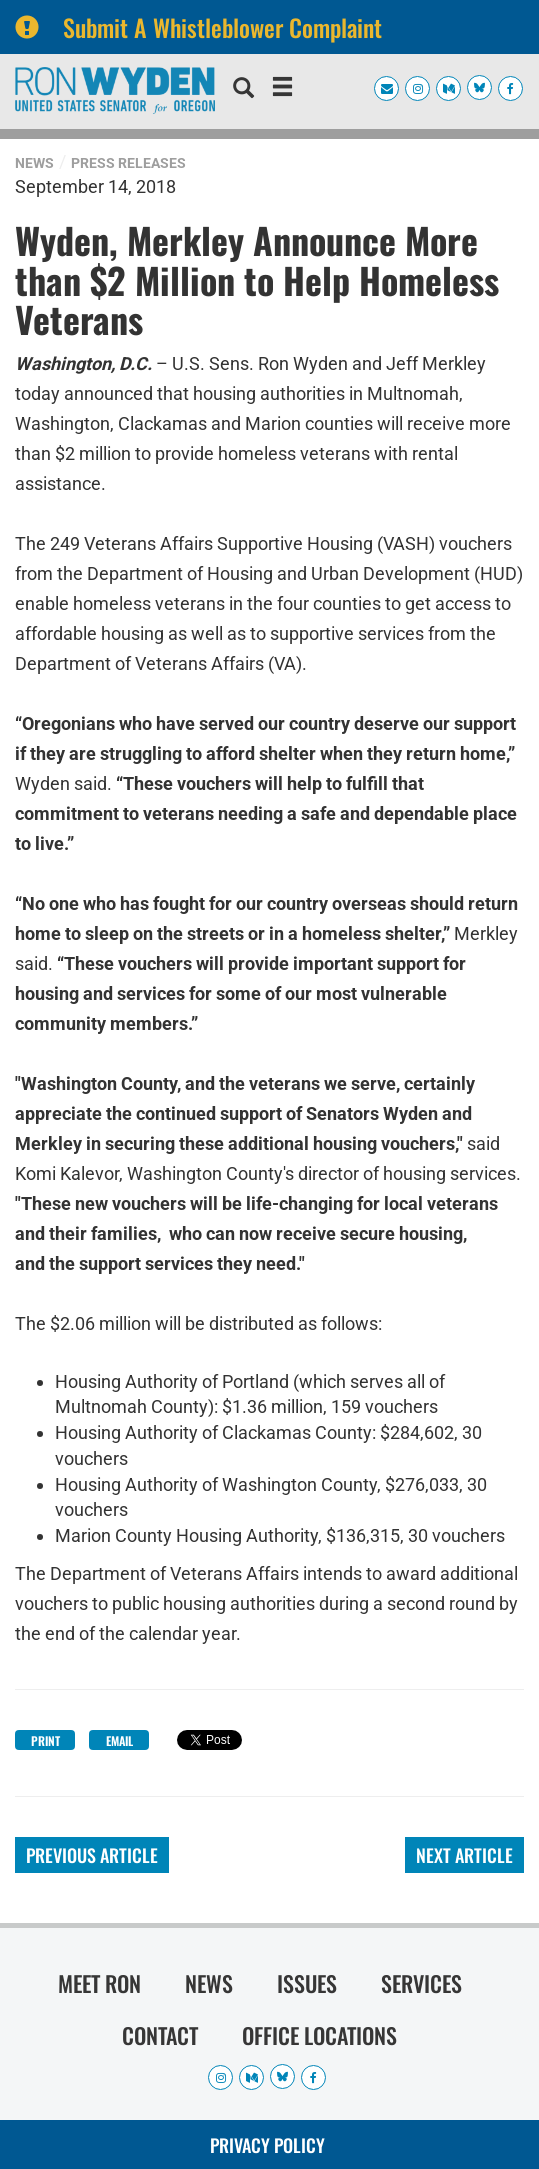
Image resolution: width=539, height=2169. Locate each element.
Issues (307, 1983)
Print (45, 1740)
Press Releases (128, 163)
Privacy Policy (267, 2145)
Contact (160, 2035)
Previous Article (92, 1855)
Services (421, 1983)
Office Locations (319, 2035)
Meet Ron (99, 1983)
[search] (243, 90)
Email (119, 1740)
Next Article (464, 1855)
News (34, 163)
